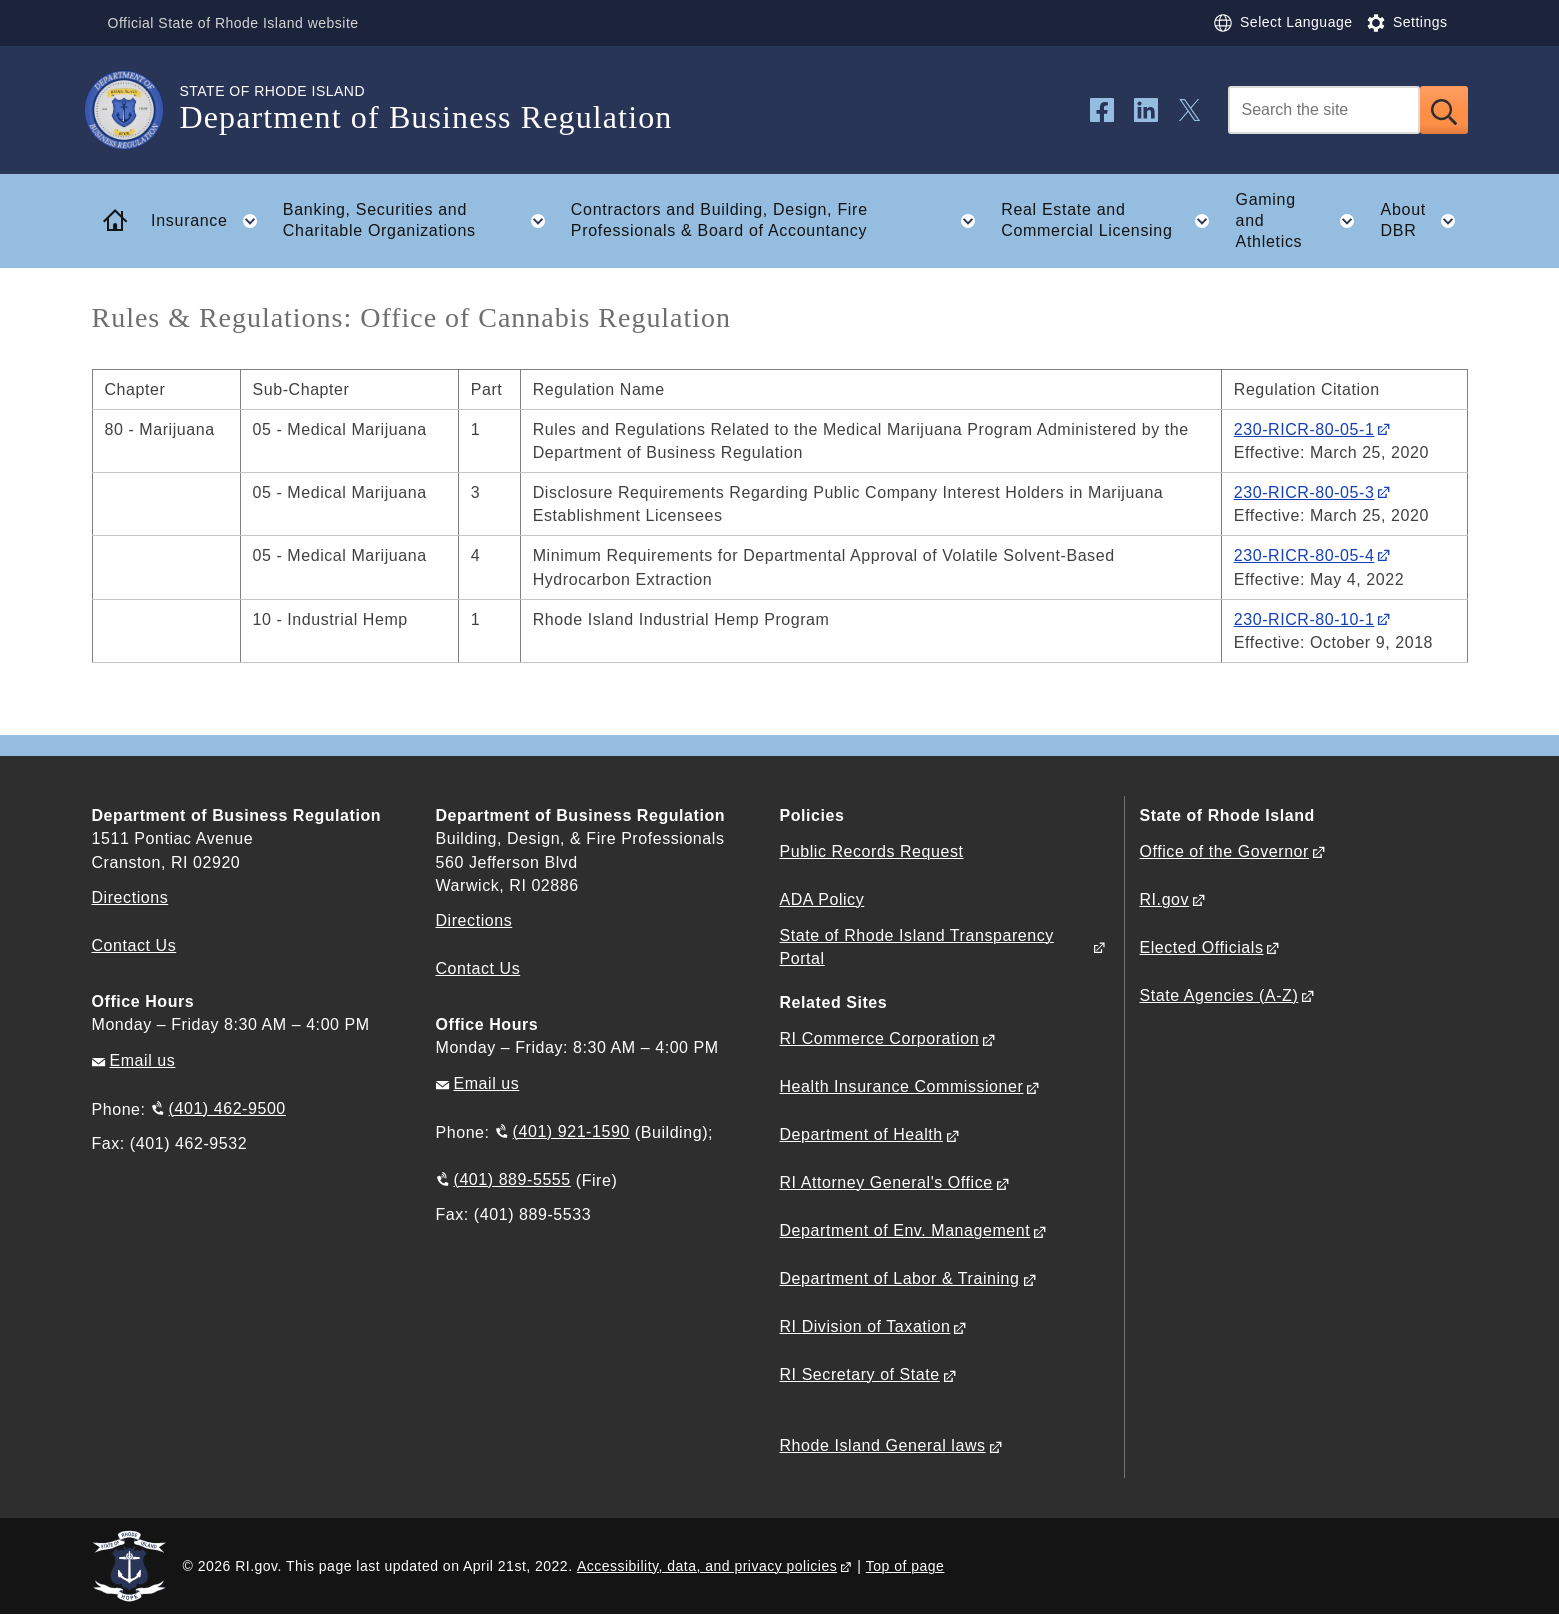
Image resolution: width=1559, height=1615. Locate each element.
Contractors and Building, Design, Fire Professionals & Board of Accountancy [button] (779, 221)
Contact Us (134, 945)
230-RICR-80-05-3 (1304, 492)
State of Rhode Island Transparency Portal (917, 947)
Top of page (905, 1566)
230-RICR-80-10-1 (1304, 619)
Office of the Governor (1224, 851)
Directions (474, 920)
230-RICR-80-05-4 (1304, 555)
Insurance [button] (210, 221)
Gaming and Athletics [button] (1301, 220)
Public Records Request (872, 851)
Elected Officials (1202, 947)
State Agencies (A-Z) (1219, 995)
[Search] (1324, 110)
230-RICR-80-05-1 (1304, 429)
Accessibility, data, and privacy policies (707, 1566)
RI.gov (1165, 899)
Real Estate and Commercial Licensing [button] (1111, 221)
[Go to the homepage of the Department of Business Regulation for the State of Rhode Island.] (136, 110)
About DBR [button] (1424, 221)
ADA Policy (822, 899)
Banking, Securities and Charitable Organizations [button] (420, 221)
